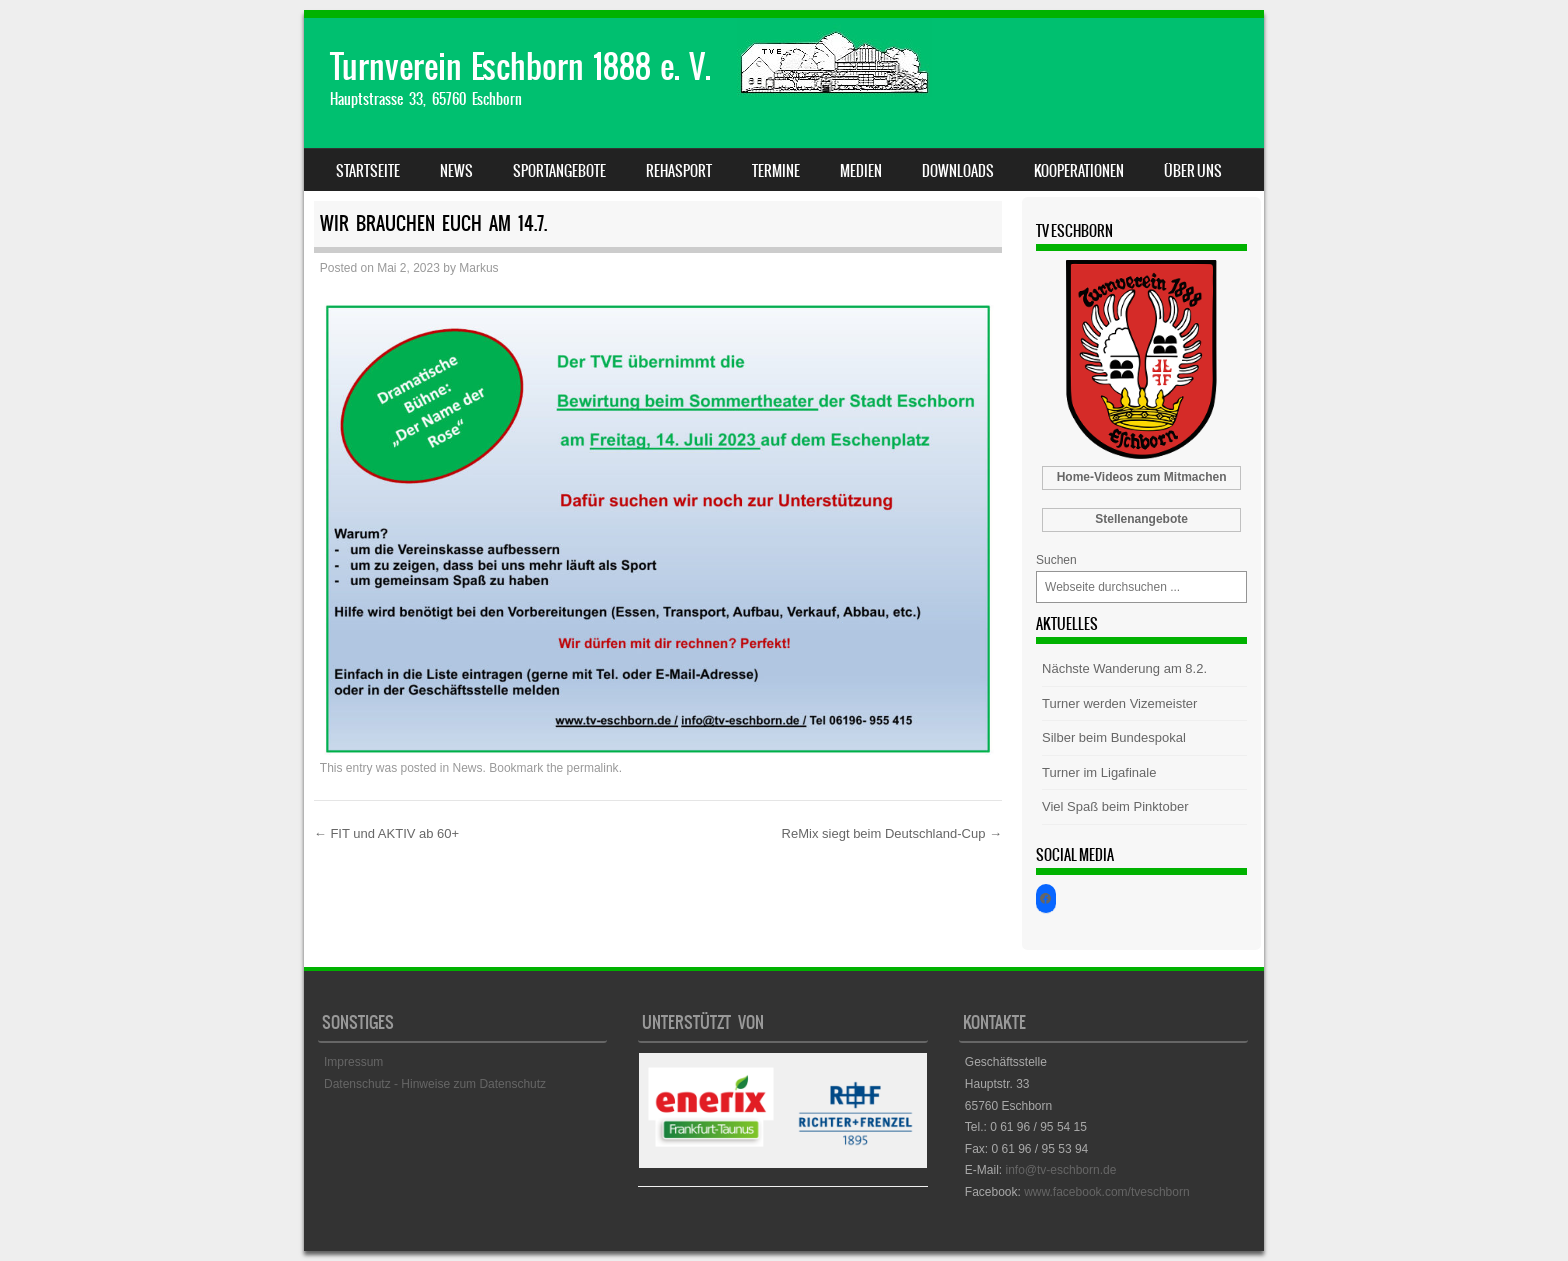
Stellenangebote (1141, 519)
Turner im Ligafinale (1099, 772)
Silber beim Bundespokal (1114, 737)
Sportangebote (559, 171)
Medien (861, 171)
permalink (593, 768)
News (456, 171)
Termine (776, 171)
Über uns (1193, 171)
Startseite (368, 171)
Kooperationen (1079, 171)
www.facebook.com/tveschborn (1106, 1192)
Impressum (353, 1062)
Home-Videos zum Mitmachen (1142, 477)
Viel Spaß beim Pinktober (1115, 806)
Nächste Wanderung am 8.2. (1124, 668)
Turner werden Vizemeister (1119, 703)
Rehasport (679, 171)
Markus (478, 268)
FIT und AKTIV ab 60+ (386, 833)
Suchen (1056, 560)
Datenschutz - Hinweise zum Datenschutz (435, 1084)
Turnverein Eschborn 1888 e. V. (520, 66)
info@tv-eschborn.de (1060, 1170)
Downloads (958, 171)
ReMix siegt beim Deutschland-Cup (892, 833)
